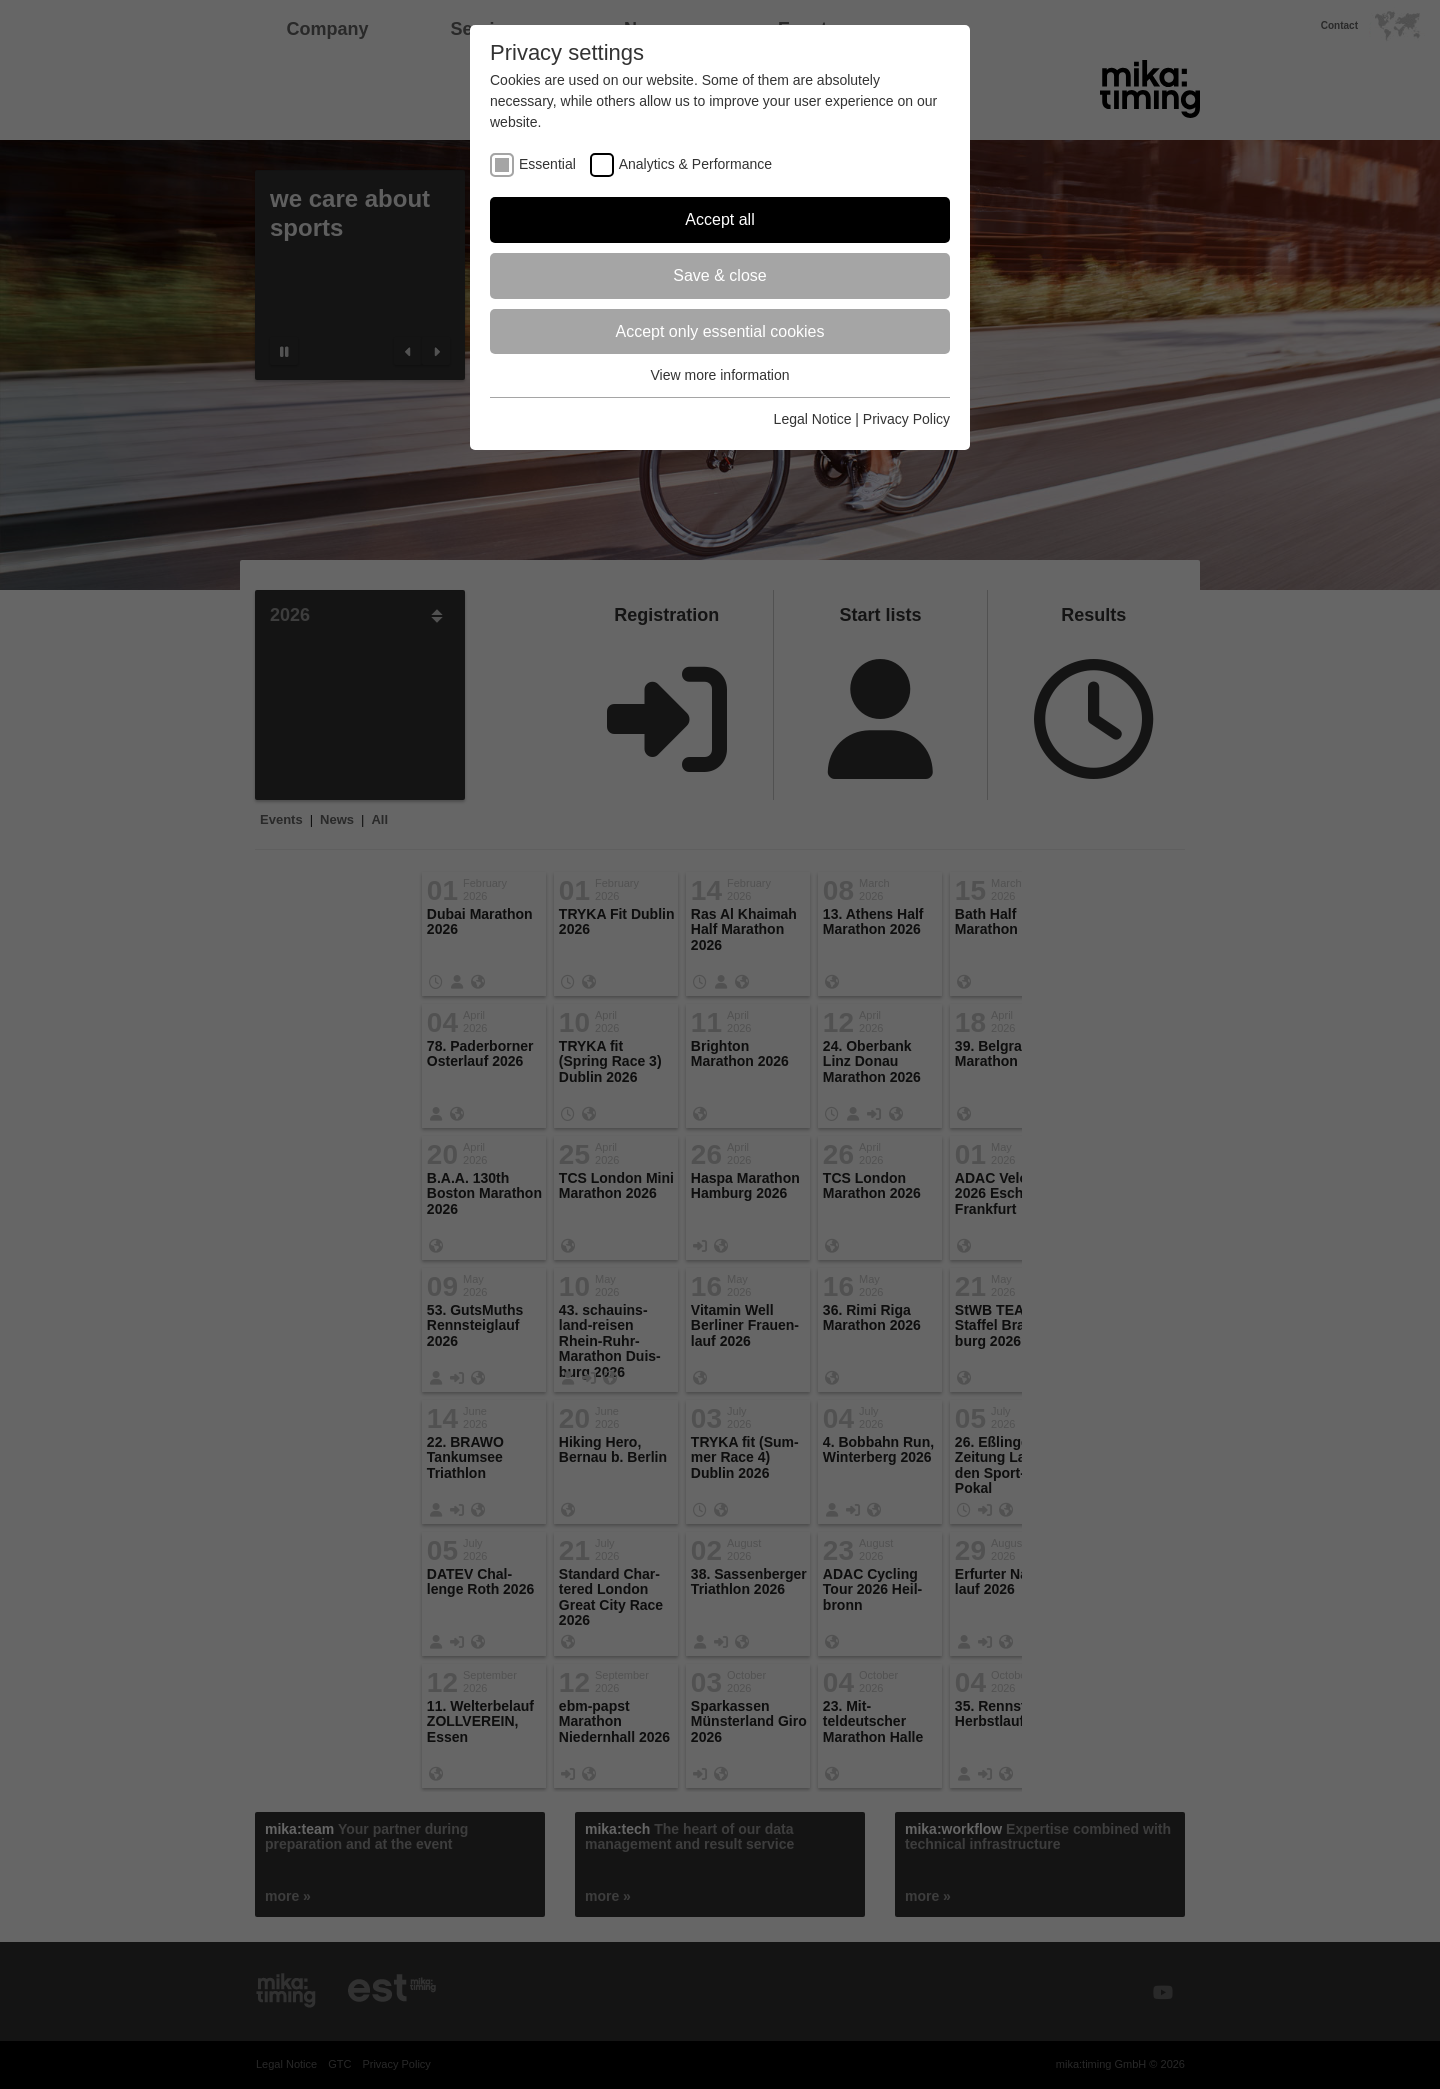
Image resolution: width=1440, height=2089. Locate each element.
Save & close (719, 275)
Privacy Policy (906, 419)
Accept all (719, 219)
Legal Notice (813, 419)
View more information (719, 375)
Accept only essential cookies (720, 331)
